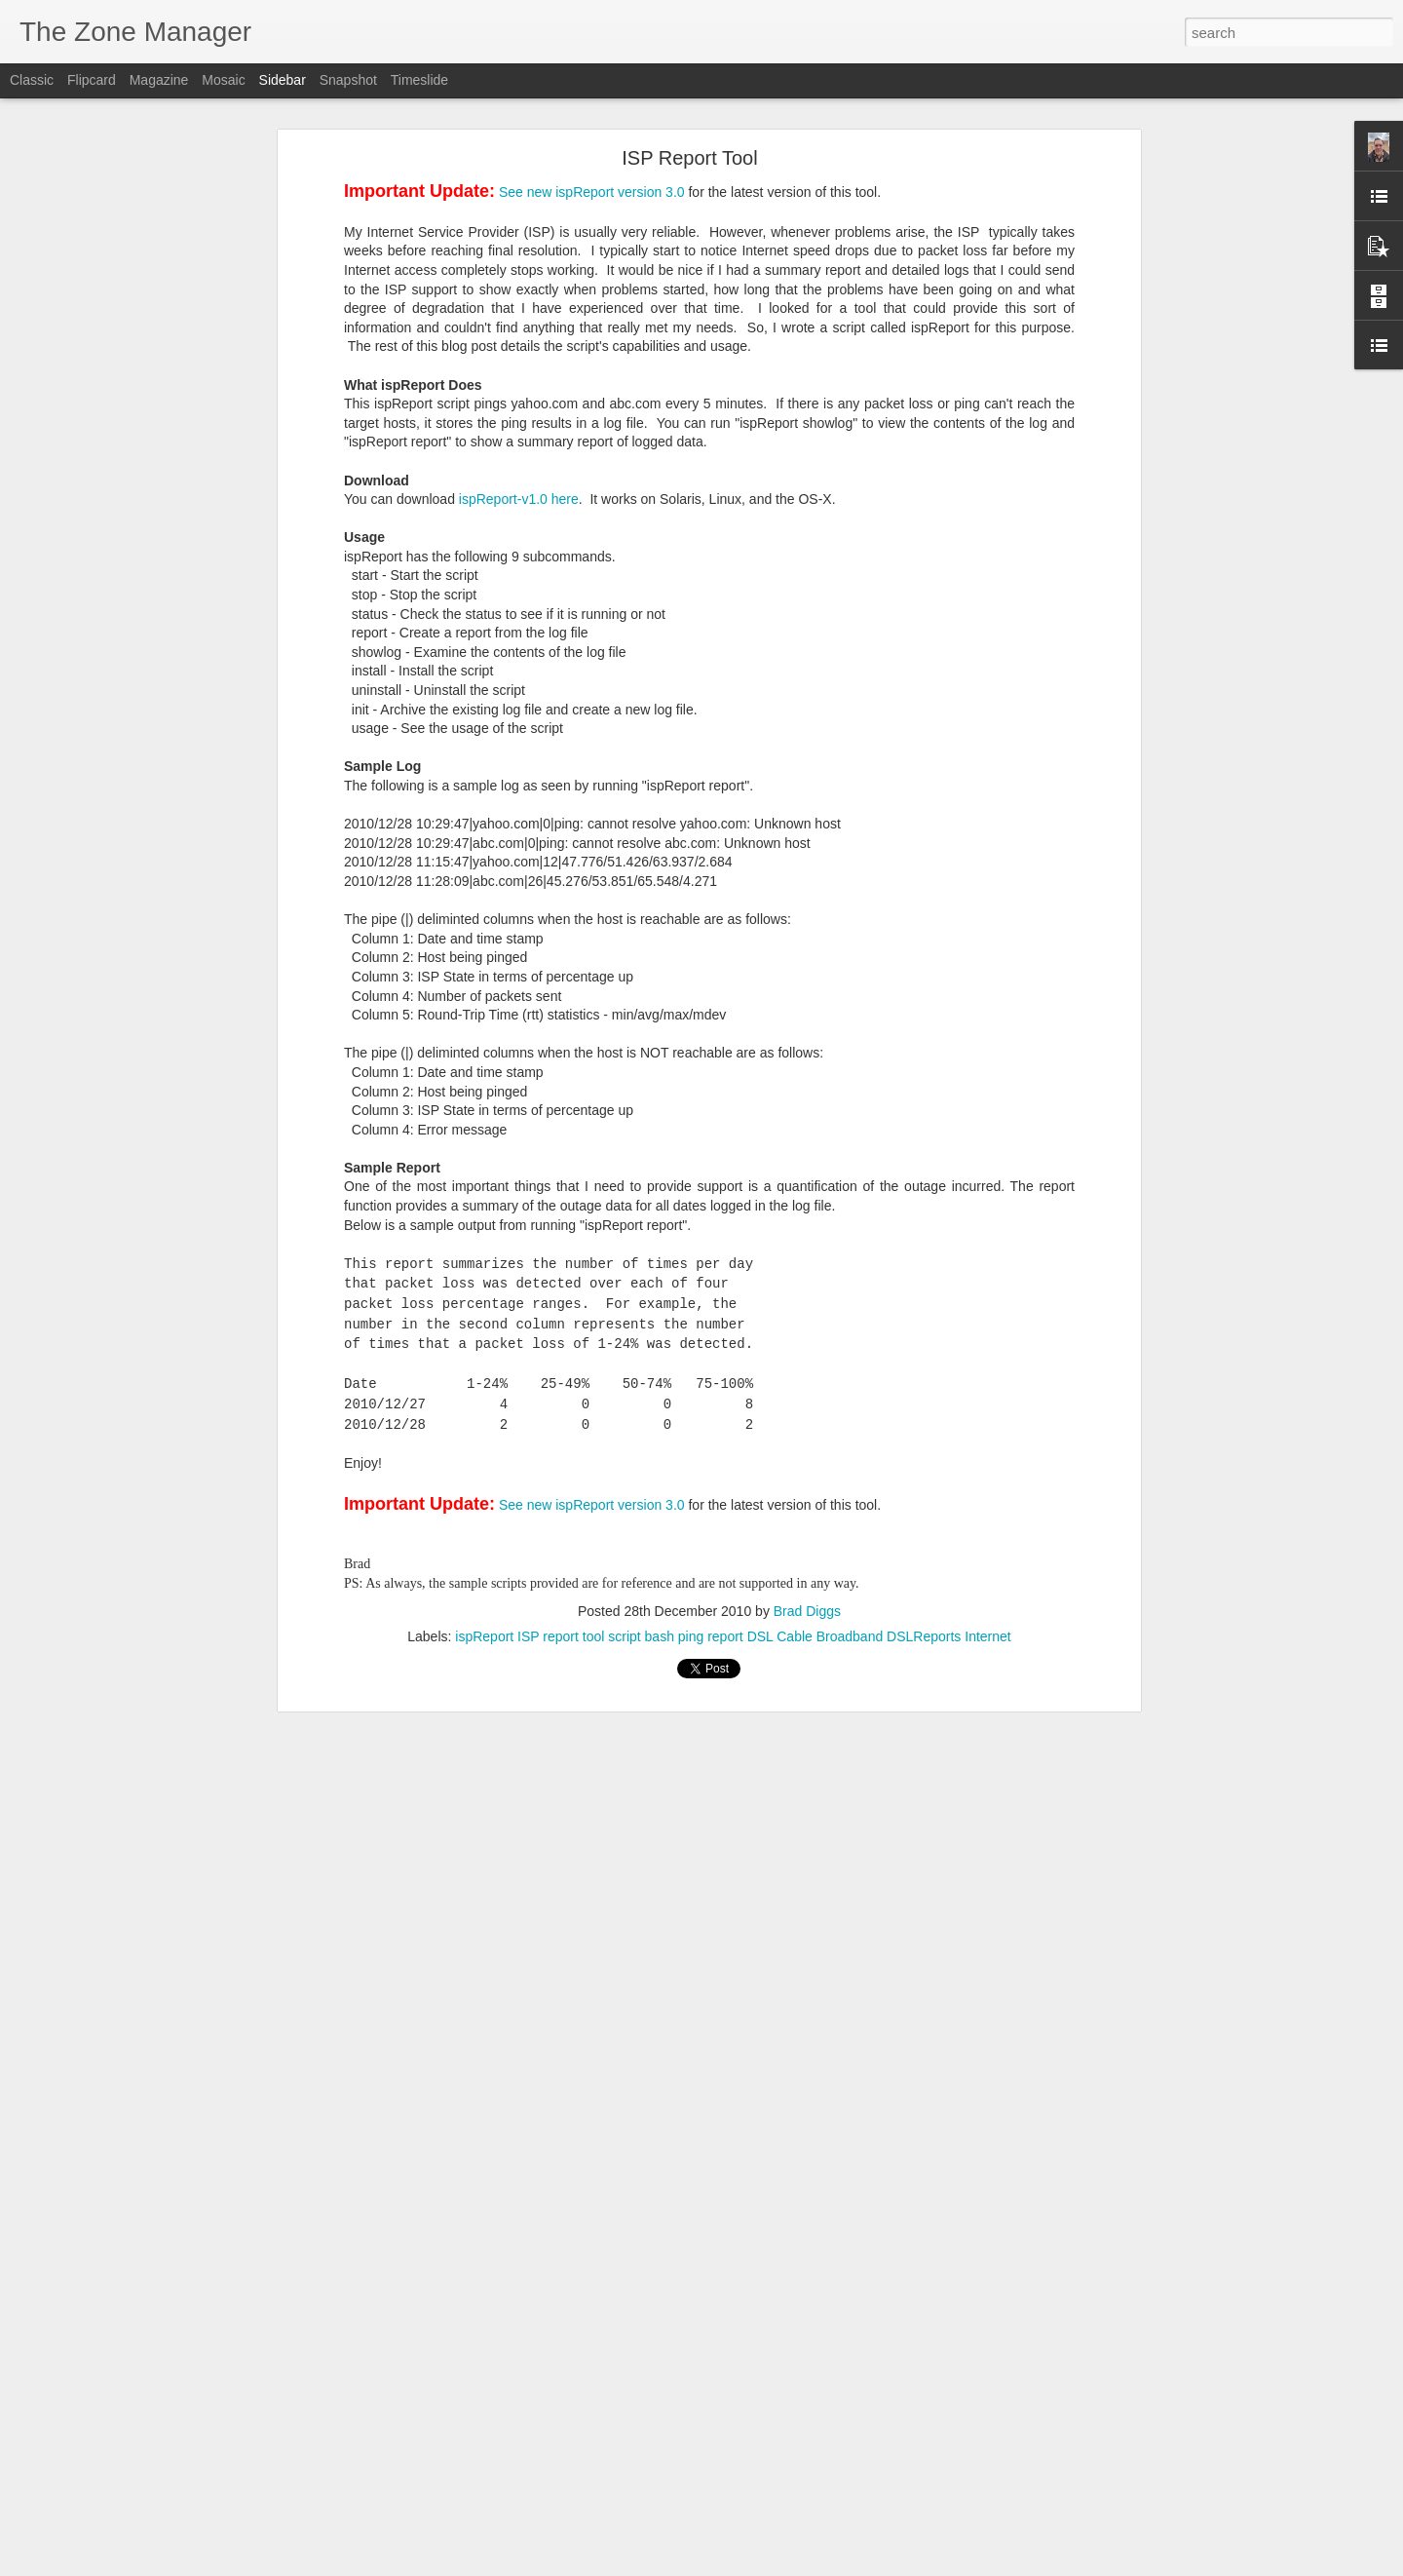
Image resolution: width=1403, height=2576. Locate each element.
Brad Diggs (807, 1611)
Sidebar (282, 80)
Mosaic (223, 80)
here (565, 499)
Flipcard (91, 80)
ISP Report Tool (689, 158)
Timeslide (419, 80)
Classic (32, 80)
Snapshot (348, 80)
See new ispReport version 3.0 (592, 192)
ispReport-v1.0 (503, 499)
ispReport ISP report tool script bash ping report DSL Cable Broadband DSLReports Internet (732, 1636)
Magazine (159, 80)
